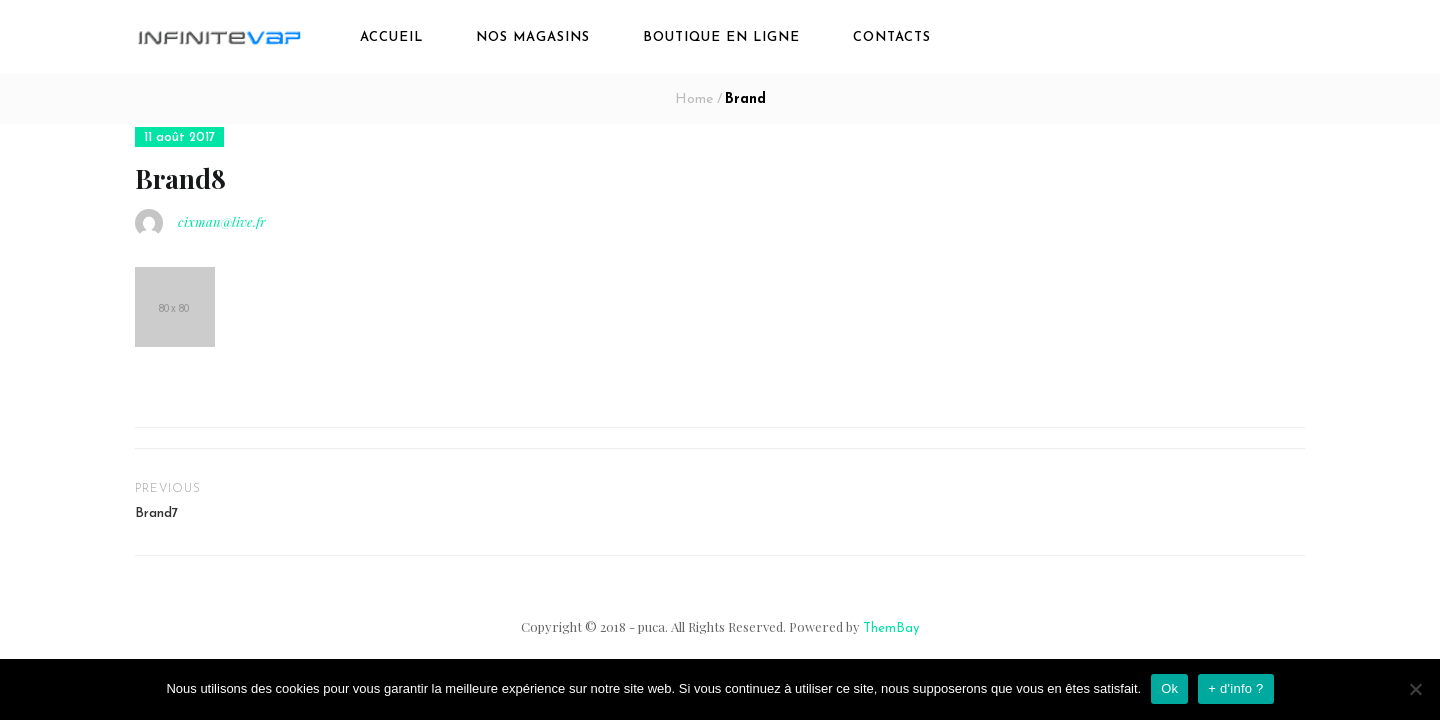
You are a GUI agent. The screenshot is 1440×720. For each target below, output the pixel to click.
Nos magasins (533, 37)
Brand (745, 99)
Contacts (892, 37)
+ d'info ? (1235, 688)
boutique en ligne (721, 37)
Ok (1169, 688)
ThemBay (891, 628)
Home (694, 99)
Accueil (391, 37)
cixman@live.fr (222, 221)
